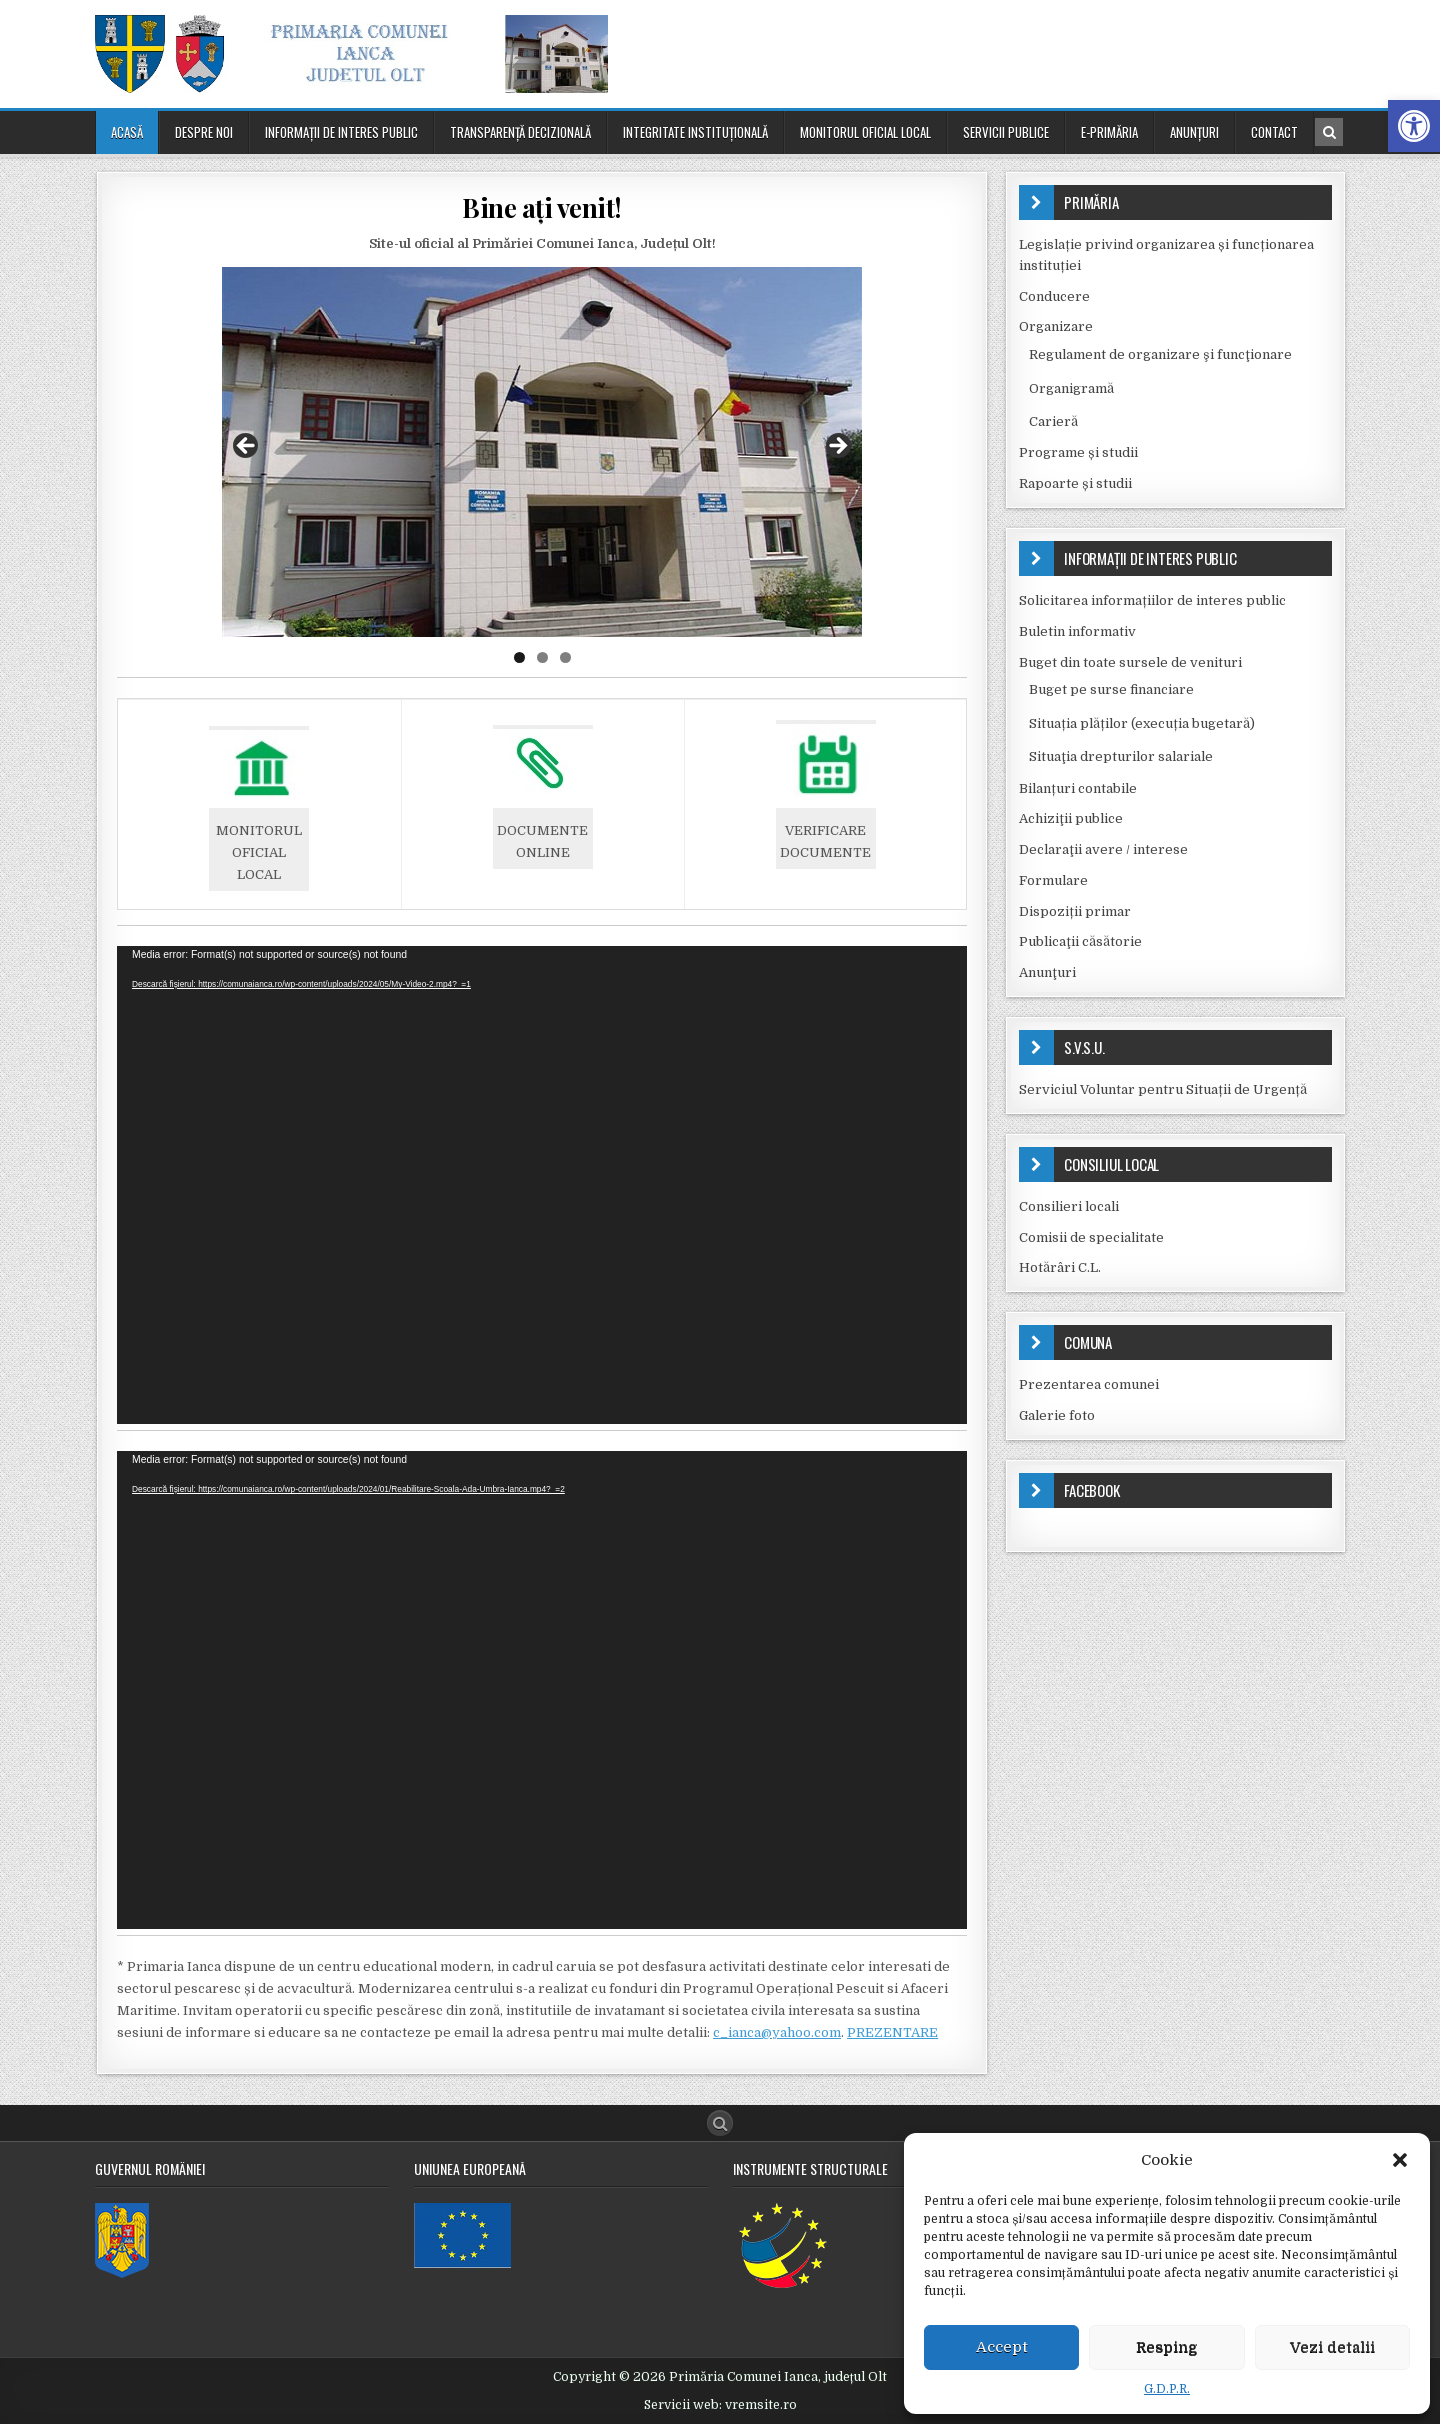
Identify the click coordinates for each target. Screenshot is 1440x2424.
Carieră (1053, 421)
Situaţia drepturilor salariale (1121, 756)
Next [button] (837, 447)
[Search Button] (720, 2123)
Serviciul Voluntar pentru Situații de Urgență (1163, 1089)
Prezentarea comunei (1089, 1384)
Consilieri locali (1069, 1206)
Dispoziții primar (1075, 911)
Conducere (1054, 296)
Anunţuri (1194, 132)
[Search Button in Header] (1329, 132)
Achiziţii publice (1071, 818)
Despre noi (204, 132)
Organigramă (1071, 388)
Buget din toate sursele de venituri (1130, 662)
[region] (542, 452)
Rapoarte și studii (1075, 483)
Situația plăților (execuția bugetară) (1142, 723)
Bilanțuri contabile (1078, 788)
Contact (1274, 132)
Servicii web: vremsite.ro (720, 2405)
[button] (1414, 126)
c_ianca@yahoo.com (777, 2032)
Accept (1002, 2347)
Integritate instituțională (695, 132)
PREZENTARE (892, 2032)
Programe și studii (1078, 452)
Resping (1167, 2347)
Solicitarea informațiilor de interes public (1152, 600)
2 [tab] (542, 657)
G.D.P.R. (1167, 2389)
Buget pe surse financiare (1111, 689)
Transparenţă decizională (520, 132)
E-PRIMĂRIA (1109, 132)
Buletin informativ (1077, 631)
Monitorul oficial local (865, 132)
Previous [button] (247, 447)
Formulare (1053, 880)
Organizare (1056, 326)
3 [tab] (565, 657)
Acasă (127, 132)
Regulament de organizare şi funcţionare (1160, 354)
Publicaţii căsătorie (1080, 941)
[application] (542, 1185)
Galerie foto (1057, 1415)
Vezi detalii (1332, 2347)
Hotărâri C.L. (1060, 1267)
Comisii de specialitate (1091, 1237)
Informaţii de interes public (341, 132)
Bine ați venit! (542, 207)
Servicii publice (1006, 132)
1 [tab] (519, 657)
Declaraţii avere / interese (1103, 849)
